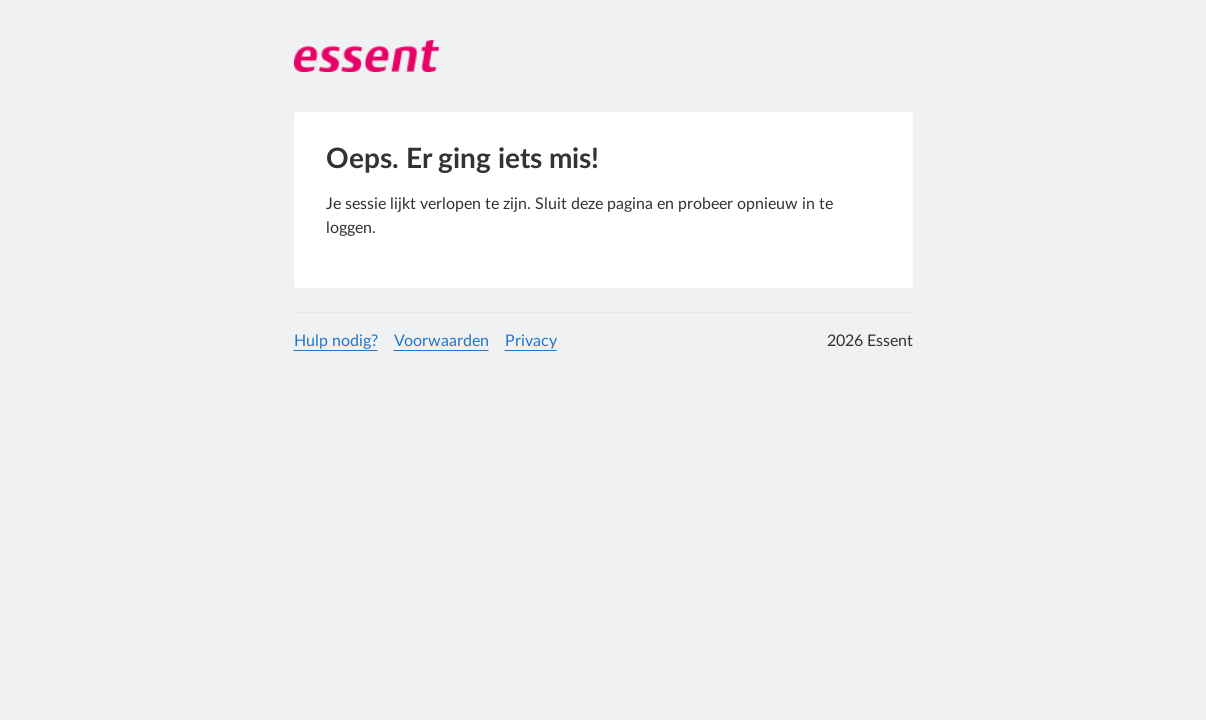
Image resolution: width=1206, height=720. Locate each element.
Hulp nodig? (336, 341)
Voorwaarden (441, 341)
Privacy (531, 341)
